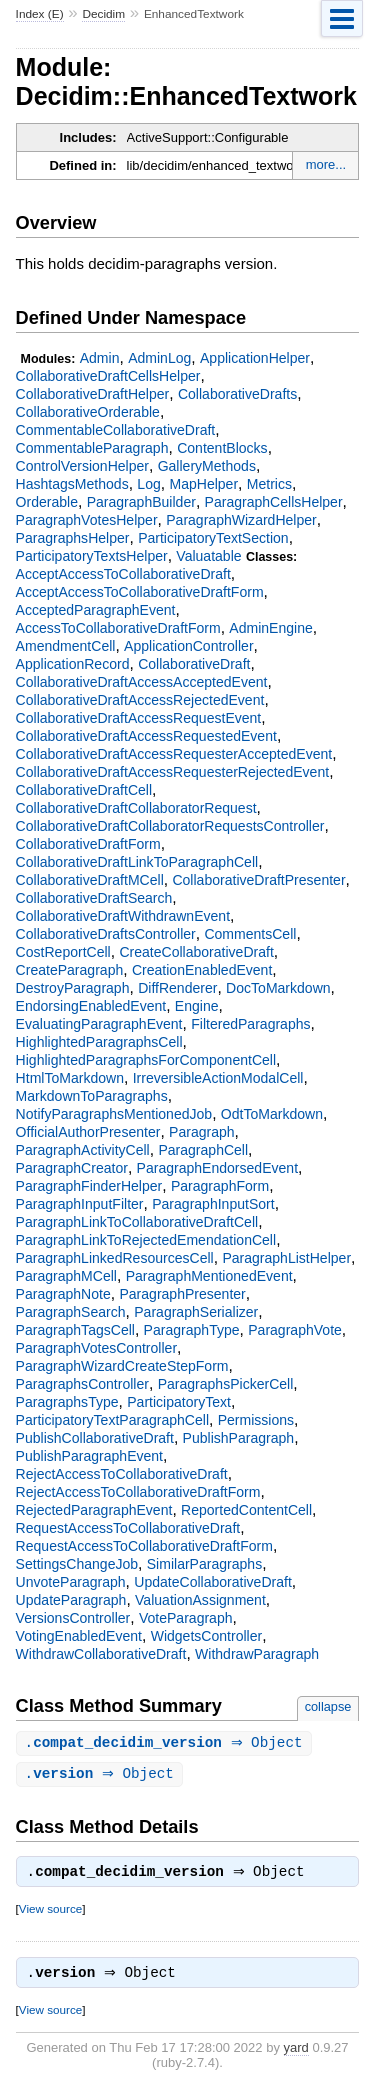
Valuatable (208, 556)
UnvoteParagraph (71, 1582)
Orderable (47, 502)
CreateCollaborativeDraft (196, 952)
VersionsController (73, 1618)
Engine (197, 1006)
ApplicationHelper (255, 358)
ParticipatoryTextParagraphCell (112, 1420)
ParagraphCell (203, 1150)
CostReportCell (63, 952)
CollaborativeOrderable (88, 412)
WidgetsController (207, 1636)
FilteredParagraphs (250, 1024)
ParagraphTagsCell (75, 1330)
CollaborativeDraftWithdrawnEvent (123, 916)
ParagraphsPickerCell (226, 1384)
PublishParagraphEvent (89, 1456)
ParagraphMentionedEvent (209, 1276)
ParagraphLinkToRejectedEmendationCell (146, 1240)
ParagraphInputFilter (80, 1204)
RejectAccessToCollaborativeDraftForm (138, 1492)
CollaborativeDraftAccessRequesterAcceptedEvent (174, 754)
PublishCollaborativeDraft (95, 1438)
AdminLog (159, 358)
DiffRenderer (177, 988)
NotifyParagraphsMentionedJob (114, 1114)
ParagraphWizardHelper (241, 520)
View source (50, 1912)
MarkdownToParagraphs (92, 1096)
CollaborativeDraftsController (106, 934)
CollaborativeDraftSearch (94, 898)
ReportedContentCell (246, 1510)
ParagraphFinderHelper (89, 1186)
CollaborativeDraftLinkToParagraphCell (137, 862)
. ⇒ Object (166, 1743)
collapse (328, 1706)
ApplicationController (188, 646)
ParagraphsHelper (73, 538)
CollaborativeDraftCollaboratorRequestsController (170, 826)
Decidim (103, 14)
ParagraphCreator (72, 1168)
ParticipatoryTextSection (213, 538)
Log (148, 484)
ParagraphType (192, 1330)
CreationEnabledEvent (202, 970)
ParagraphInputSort (213, 1204)
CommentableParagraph (92, 448)
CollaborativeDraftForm (88, 844)
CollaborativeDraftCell (84, 790)
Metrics (269, 484)
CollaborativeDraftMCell (90, 880)
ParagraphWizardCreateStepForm (122, 1366)
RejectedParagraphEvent (94, 1510)
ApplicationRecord (73, 664)
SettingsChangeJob (77, 1564)
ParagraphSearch (71, 1312)
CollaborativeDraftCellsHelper (108, 376)
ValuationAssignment (200, 1600)
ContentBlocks (222, 448)
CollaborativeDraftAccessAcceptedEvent (142, 682)
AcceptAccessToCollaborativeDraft (123, 574)
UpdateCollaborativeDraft (213, 1582)
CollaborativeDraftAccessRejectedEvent (140, 700)
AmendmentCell (66, 646)
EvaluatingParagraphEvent (99, 1024)
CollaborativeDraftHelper (93, 394)
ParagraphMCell (66, 1276)
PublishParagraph (239, 1438)
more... (326, 164)
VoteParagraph (186, 1618)
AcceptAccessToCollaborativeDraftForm (140, 592)
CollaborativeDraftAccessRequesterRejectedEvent (173, 772)
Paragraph (202, 1132)
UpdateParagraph (71, 1600)
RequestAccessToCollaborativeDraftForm (144, 1546)
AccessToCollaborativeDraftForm (118, 628)
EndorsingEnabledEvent (91, 1006)
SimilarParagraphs (204, 1564)
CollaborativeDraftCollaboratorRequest (136, 808)
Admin (100, 358)
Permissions (256, 1420)
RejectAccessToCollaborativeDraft (122, 1474)
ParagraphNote (63, 1294)
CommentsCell (250, 934)
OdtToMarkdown (272, 1114)
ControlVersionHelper (82, 466)
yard (296, 2053)
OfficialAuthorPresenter (88, 1132)
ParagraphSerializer (196, 1312)
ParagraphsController (82, 1384)
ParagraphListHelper (286, 1258)
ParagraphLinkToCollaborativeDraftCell (137, 1222)
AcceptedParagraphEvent (96, 610)
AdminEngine (270, 628)
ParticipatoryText (179, 1402)
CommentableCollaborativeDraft (116, 430)
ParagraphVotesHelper (87, 520)
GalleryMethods (207, 466)
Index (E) (40, 14)
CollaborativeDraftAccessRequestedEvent (146, 736)
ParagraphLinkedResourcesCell (115, 1258)
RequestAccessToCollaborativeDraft (128, 1528)
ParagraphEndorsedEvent (217, 1168)
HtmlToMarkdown (70, 1078)
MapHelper (203, 484)
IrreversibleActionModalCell (218, 1078)
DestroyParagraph (73, 988)
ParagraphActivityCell (83, 1150)
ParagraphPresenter (182, 1294)
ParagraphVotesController (96, 1348)
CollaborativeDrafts (237, 394)
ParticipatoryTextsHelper (92, 556)
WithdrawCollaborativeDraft (101, 1654)
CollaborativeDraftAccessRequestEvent (139, 718)
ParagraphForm (220, 1186)
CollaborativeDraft (194, 664)
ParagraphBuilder (141, 502)
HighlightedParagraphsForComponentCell (146, 1060)
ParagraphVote (295, 1330)
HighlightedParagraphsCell (99, 1042)
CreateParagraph (70, 970)
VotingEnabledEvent (79, 1636)
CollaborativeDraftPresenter (258, 880)
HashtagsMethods (72, 484)
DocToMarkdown (278, 988)
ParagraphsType (67, 1402)
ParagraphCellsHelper (274, 502)
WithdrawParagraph (257, 1654)
